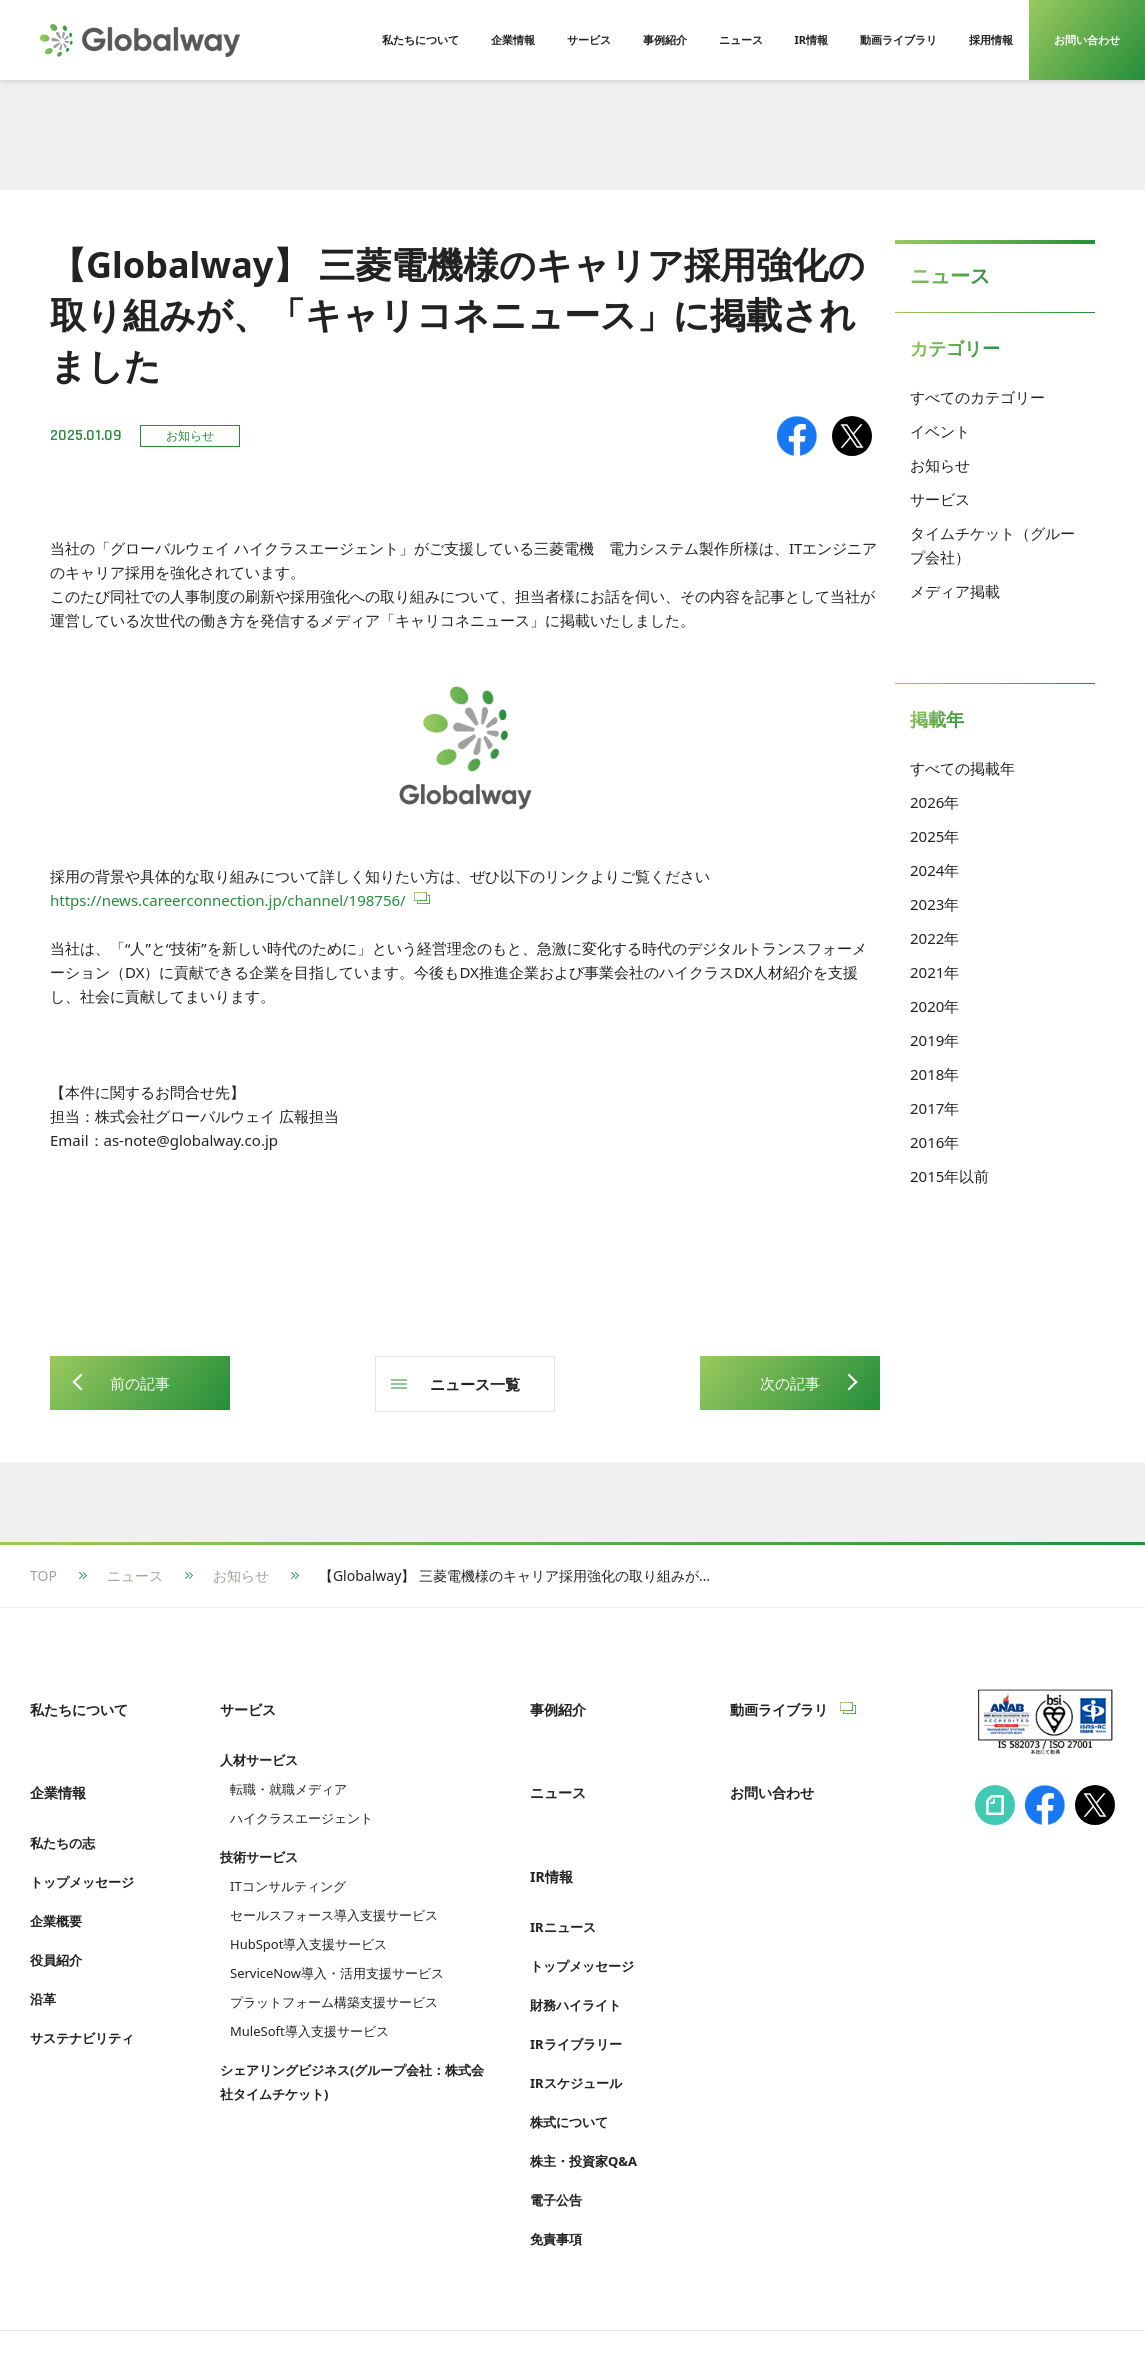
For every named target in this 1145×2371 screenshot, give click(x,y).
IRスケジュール (576, 2019)
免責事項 (556, 2175)
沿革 (43, 1957)
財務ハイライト (575, 1941)
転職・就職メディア (288, 1768)
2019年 (934, 1040)
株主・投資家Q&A (583, 2097)
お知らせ (940, 465)
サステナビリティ (82, 1996)
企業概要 (56, 1879)
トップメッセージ (82, 1840)
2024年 (934, 870)
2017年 (934, 1108)
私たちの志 (62, 1801)
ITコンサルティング (288, 1865)
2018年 (934, 1074)
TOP (43, 1575)
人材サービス (259, 1739)
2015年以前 (949, 1176)
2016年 (934, 1142)
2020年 (934, 1006)
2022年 (934, 938)
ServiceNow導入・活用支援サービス (337, 1952)
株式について (569, 2058)
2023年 (934, 904)
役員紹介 (56, 1918)
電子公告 (556, 2136)
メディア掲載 (955, 591)
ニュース (135, 1575)
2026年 (934, 802)
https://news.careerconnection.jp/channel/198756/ (228, 900)
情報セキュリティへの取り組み (128, 2317)
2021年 (934, 972)
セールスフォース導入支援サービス (334, 1894)
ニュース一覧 (475, 1384)
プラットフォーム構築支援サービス (334, 1981)
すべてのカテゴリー (977, 397)
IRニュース (563, 1863)
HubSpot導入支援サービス (308, 1923)
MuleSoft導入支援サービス (309, 2010)
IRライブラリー (576, 1980)
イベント (940, 431)
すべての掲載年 (962, 768)
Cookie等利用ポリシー (504, 2317)
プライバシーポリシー (330, 2317)
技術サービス (259, 1836)
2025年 (934, 836)
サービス (940, 499)
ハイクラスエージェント (301, 1797)
